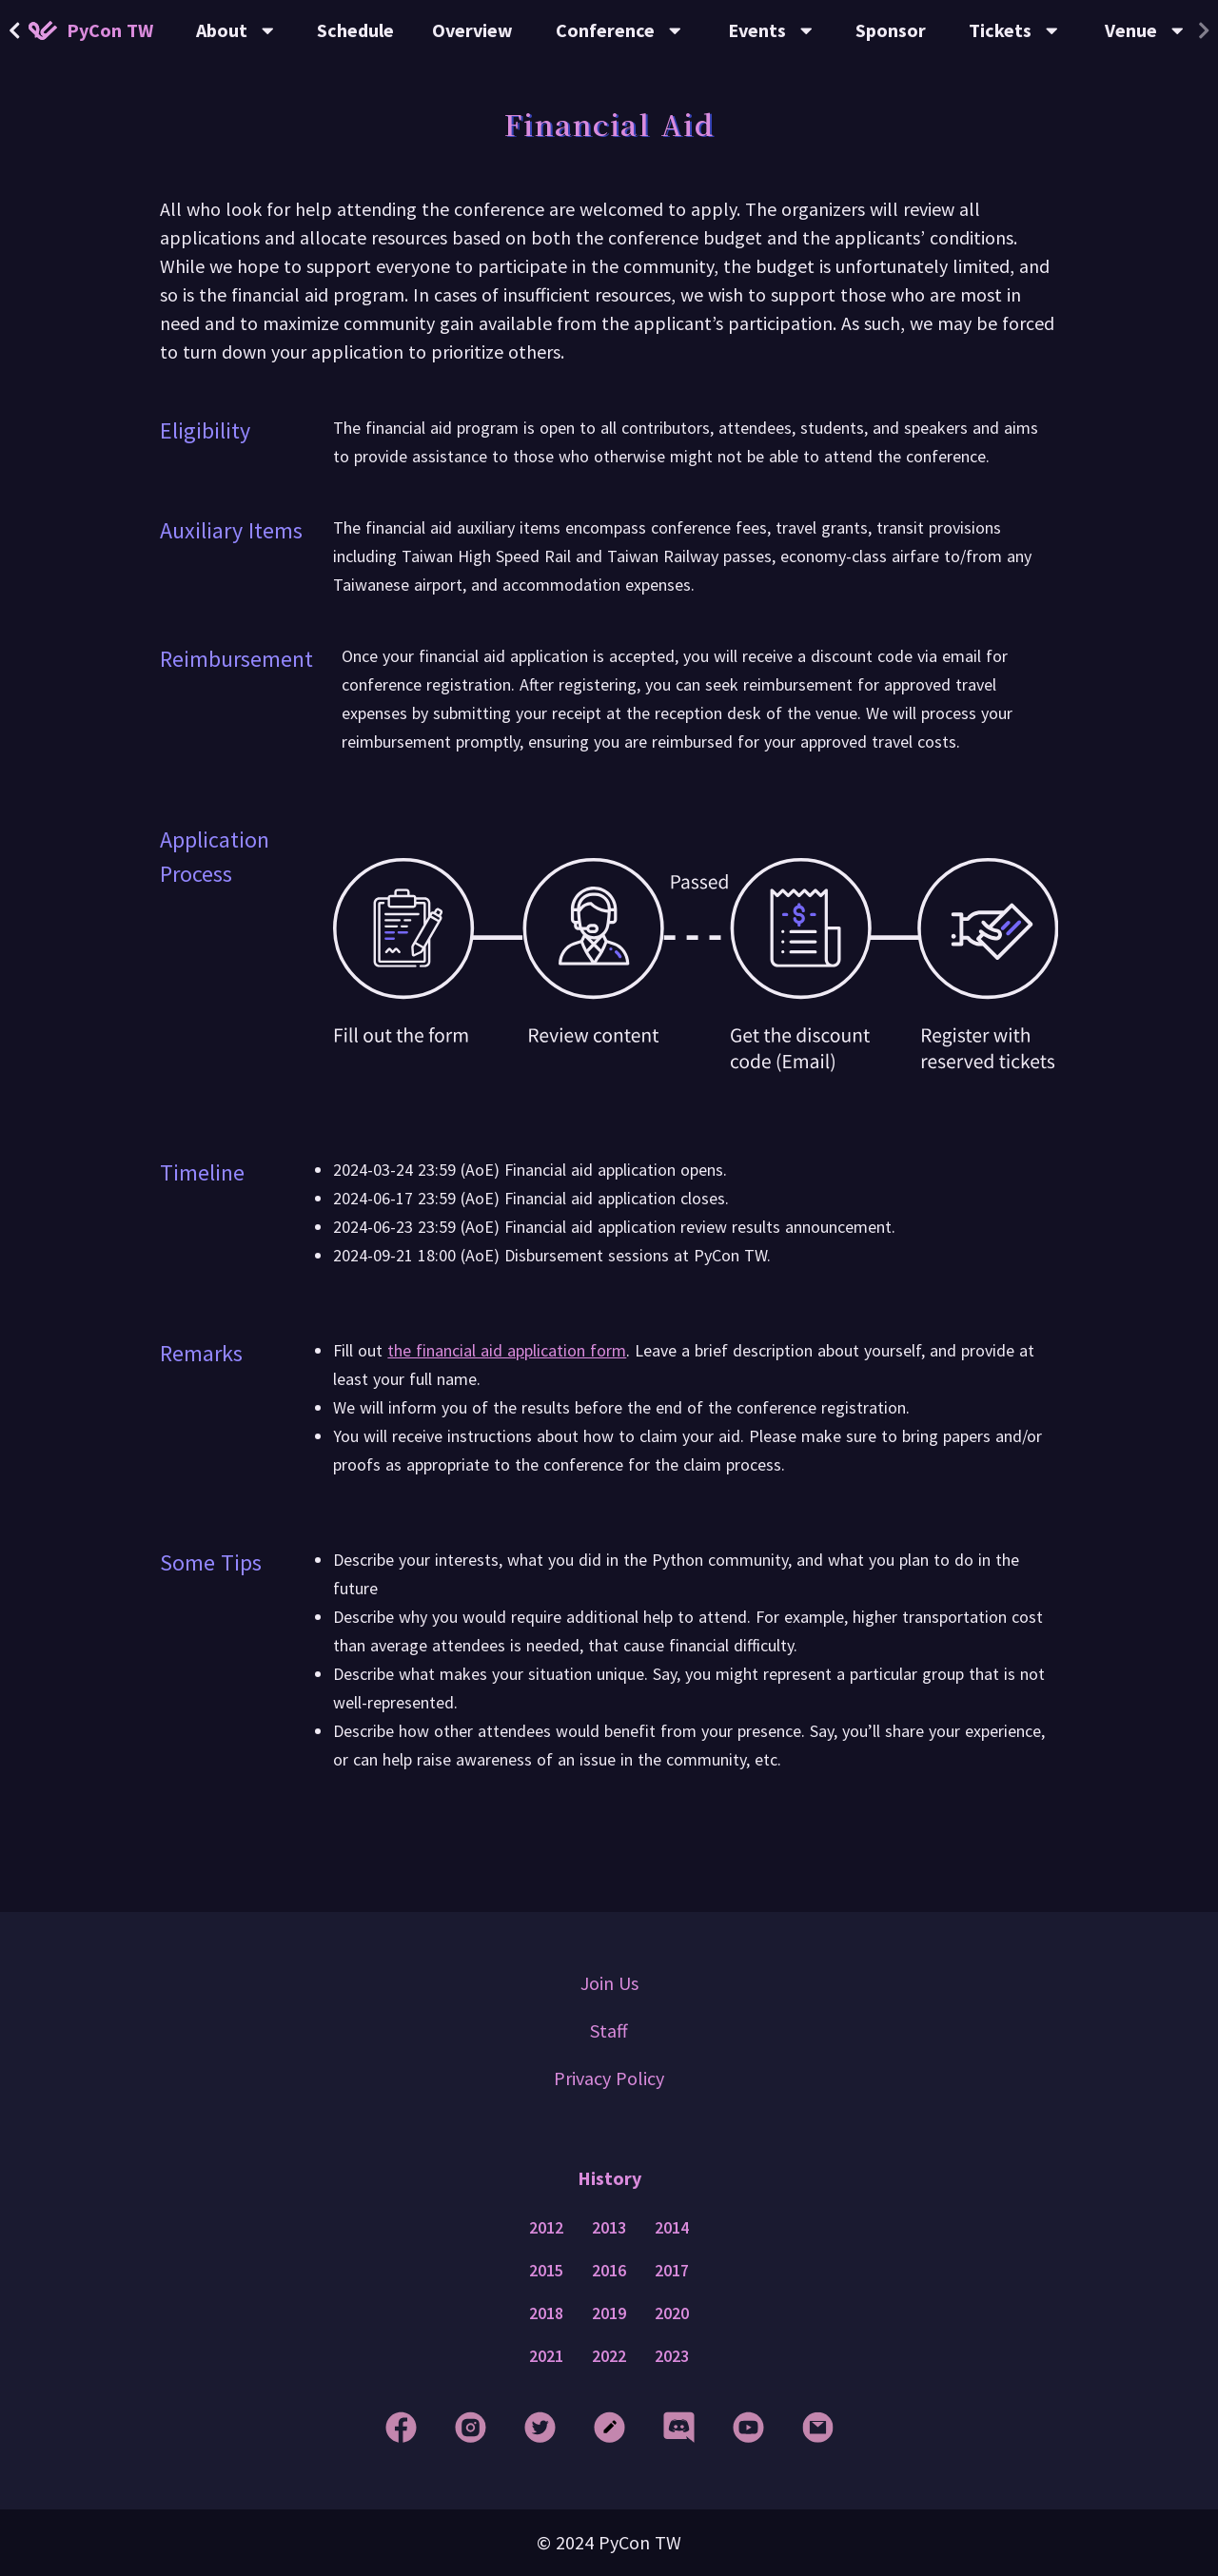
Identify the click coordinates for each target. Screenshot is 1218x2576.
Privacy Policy (609, 2078)
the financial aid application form (506, 1350)
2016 (609, 2270)
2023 (672, 2356)
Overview (472, 30)
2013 (609, 2227)
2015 (546, 2270)
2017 (672, 2270)
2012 (546, 2227)
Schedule (355, 30)
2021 (546, 2356)
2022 (609, 2356)
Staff (609, 2030)
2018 (546, 2313)
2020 (672, 2313)
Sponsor (890, 30)
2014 (672, 2227)
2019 (609, 2313)
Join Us (609, 1983)
